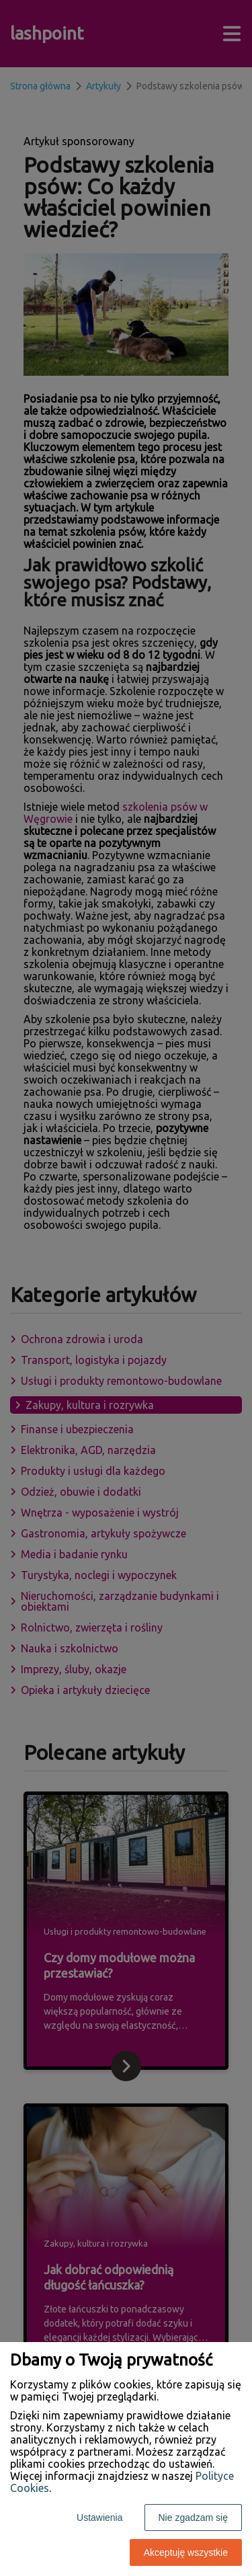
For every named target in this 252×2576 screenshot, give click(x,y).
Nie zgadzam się (193, 2517)
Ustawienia (99, 2517)
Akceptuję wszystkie (186, 2552)
